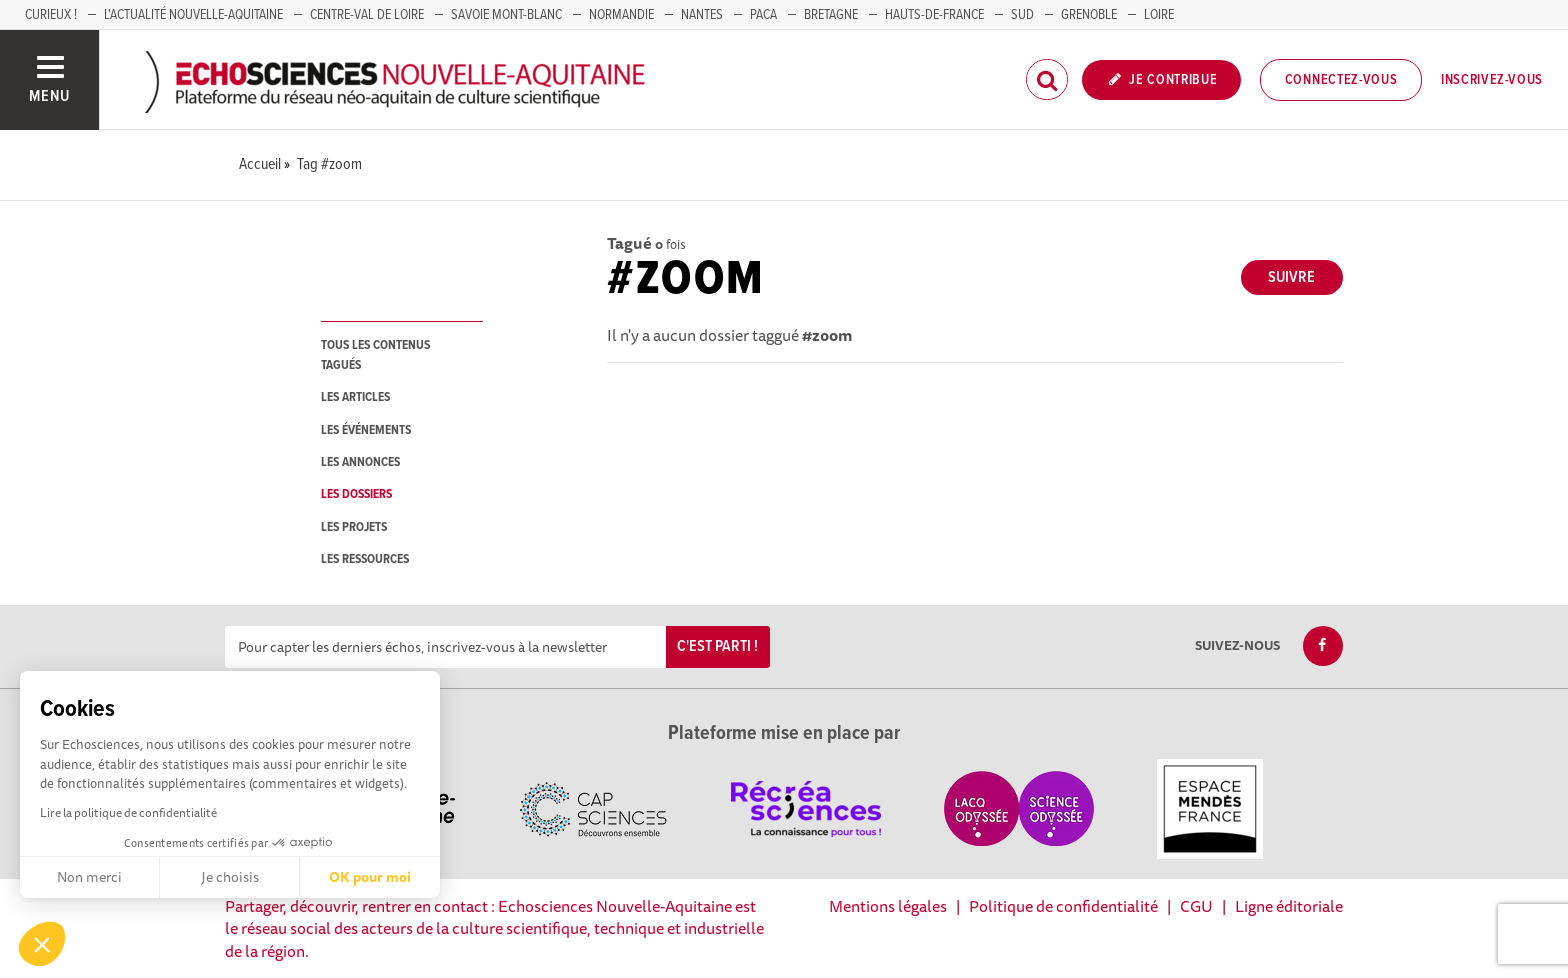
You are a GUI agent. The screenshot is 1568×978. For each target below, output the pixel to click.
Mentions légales (888, 906)
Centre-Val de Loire (367, 15)
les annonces (360, 462)
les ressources (365, 559)
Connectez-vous (1341, 80)
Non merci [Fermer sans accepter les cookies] (89, 877)
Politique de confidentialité (1063, 906)
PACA (763, 15)
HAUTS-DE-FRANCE (934, 15)
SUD (1022, 15)
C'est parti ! (717, 646)
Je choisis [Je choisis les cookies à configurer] (230, 877)
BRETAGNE (831, 15)
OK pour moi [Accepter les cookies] (370, 877)
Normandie (621, 15)
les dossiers (356, 494)
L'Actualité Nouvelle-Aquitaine (193, 15)
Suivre (1291, 277)
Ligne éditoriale (1289, 906)
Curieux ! (51, 15)
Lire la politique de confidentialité (128, 812)
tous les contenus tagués (375, 355)
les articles (355, 397)
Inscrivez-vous (1492, 80)
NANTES (702, 15)
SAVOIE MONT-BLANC (506, 15)
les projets (354, 527)
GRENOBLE (1089, 15)
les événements (366, 430)
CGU (1196, 906)
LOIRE (1159, 15)
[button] (42, 944)
